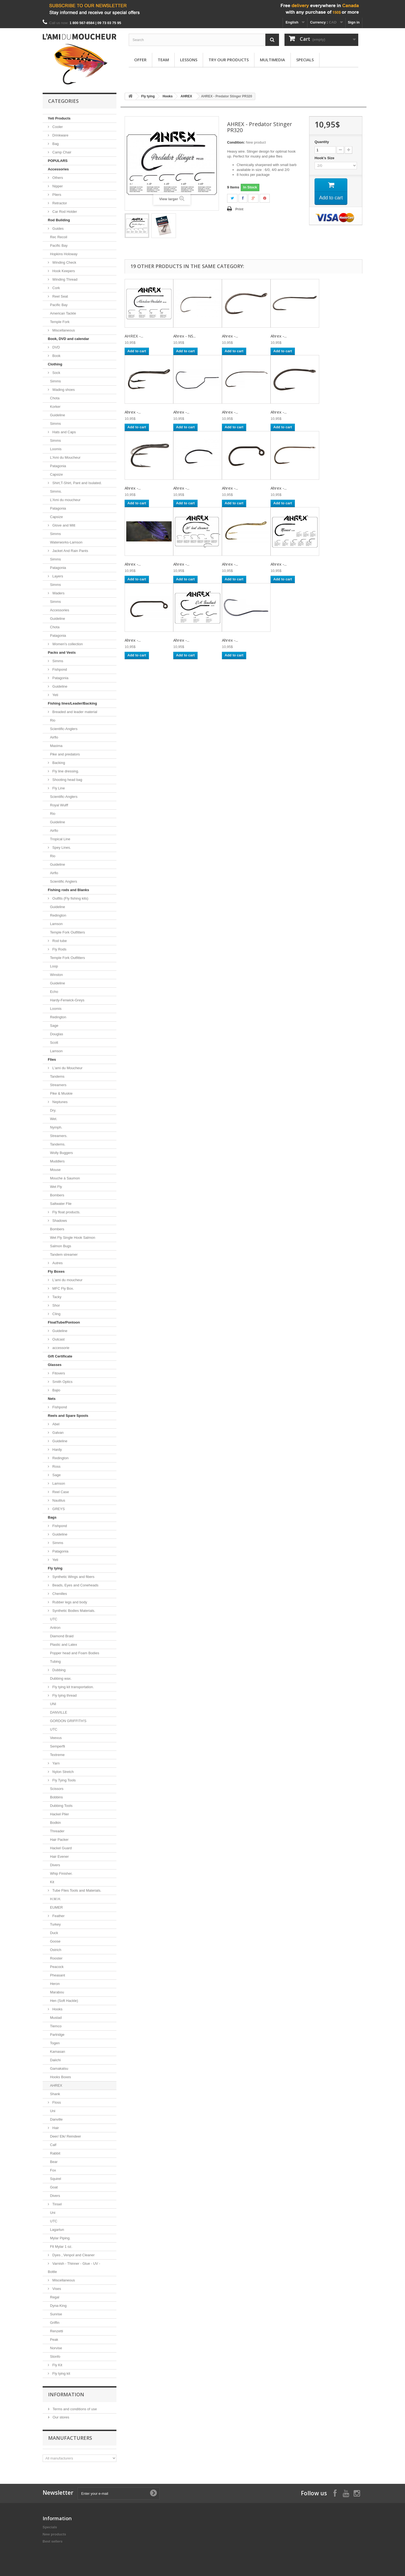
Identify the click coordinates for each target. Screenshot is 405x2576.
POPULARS (58, 161)
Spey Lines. (61, 847)
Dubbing (58, 1670)
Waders (57, 593)
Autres (57, 1263)
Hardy (56, 1449)
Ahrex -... (230, 336)
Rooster (56, 1958)
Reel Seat (59, 296)
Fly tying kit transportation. (72, 1687)
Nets (51, 1399)
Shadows (59, 1221)
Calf (53, 2145)
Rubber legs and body (69, 1602)
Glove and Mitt (63, 525)
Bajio (55, 1390)
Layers (57, 576)
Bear (53, 2162)
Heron (55, 1984)
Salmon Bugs (60, 1246)
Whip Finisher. (61, 1873)
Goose (55, 1941)
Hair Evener (59, 1856)
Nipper (57, 186)
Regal (54, 2297)
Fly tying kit (60, 2373)
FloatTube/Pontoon (64, 1322)
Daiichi (55, 2060)
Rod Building (59, 220)
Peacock (57, 1967)
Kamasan (57, 2051)
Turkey (55, 1924)
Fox (53, 2170)
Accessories (58, 169)
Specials (305, 59)
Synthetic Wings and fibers (73, 1577)
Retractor (59, 203)
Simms (55, 381)
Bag (55, 144)
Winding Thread (64, 279)
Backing (58, 763)
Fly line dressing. (65, 771)
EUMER (56, 1907)
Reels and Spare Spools (68, 1416)
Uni (52, 2111)
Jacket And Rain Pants (69, 551)
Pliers (56, 195)
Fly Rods (58, 949)
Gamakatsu (59, 2068)
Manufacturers (70, 2438)
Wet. (53, 1119)
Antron (55, 1628)
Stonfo (55, 2356)
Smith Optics (61, 1382)
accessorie (60, 1348)
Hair (55, 2128)
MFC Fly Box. (62, 1288)
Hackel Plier (59, 1814)
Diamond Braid (62, 1636)
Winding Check (63, 262)
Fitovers (58, 1373)
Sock (55, 373)
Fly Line (58, 788)
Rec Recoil (58, 237)
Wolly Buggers (61, 1153)
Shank (55, 2094)
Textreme (57, 1755)
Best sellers (53, 2541)
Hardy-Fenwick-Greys (67, 1000)
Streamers (58, 1085)
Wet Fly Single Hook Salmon (72, 1237)
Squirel (55, 2179)
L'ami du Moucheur (67, 1068)
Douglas (56, 1034)
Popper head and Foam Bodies (74, 1653)
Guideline (57, 415)
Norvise (56, 2348)
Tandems (57, 1076)
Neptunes (59, 1102)
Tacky (56, 1297)
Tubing (55, 1661)
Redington (58, 915)
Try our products (229, 59)
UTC (53, 1619)
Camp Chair (61, 152)
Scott (54, 1042)
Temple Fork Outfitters (67, 932)
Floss (56, 2102)
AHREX (56, 2085)
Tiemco (55, 2026)
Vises (56, 2289)
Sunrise (56, 2314)
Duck (54, 1933)
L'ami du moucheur (67, 1280)
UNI (53, 1704)
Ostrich (55, 1950)
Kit (52, 1882)
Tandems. (57, 1144)
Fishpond (59, 669)
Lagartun (57, 2230)
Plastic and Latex (63, 1644)
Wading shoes (63, 390)
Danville (56, 2119)
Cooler (57, 127)
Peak (54, 2339)
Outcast (57, 1339)
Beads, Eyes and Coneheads (74, 1585)
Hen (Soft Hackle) (64, 2001)
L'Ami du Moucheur (65, 457)
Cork (55, 288)
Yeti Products (59, 118)
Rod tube (59, 941)
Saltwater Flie (61, 1204)
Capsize (56, 474)
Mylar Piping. (60, 2238)
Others (57, 178)
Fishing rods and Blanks (68, 890)
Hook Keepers (63, 271)
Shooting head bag (66, 780)
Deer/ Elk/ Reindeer (65, 2136)
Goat (54, 2187)
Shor (55, 1305)
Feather (57, 1916)
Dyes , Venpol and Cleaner (73, 2255)
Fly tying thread (64, 1695)
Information (66, 2394)
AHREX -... (134, 336)
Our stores (60, 2417)
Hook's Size (325, 158)
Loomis (55, 449)
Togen (55, 2043)
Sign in (354, 22)
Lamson (56, 924)
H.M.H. (55, 1899)
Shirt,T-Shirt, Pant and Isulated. (76, 483)
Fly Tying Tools (63, 1780)
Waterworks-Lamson (66, 542)
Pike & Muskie (61, 1093)
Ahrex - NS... (184, 336)
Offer (140, 59)
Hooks (56, 2009)
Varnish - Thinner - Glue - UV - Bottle (74, 2267)
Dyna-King (58, 2306)
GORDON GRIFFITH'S (68, 1721)
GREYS (58, 1509)
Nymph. (56, 1127)
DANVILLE (58, 1712)
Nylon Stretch (62, 1772)
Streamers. (59, 1136)
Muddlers (57, 1161)
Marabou (57, 1992)
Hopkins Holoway (63, 254)
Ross (55, 1466)
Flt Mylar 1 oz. (61, 2246)
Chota (55, 398)
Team (163, 59)
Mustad (56, 2018)
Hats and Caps (63, 432)
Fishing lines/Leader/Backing (72, 703)
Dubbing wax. (61, 1678)
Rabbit (55, 2153)
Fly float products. (65, 1212)
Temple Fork (60, 322)
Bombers (57, 1195)
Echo (54, 992)
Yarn (55, 1763)
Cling (55, 1314)
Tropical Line (60, 839)
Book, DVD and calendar (68, 339)
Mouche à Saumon (65, 1178)
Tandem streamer (64, 1254)
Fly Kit (56, 2365)
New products (54, 2534)
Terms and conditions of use (74, 2409)
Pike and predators (65, 754)
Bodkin (55, 1823)
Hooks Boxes (60, 2077)
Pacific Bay (59, 245)
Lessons (188, 59)
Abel (55, 1424)
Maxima (56, 746)
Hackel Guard (61, 1848)
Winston (56, 975)
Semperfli (57, 1746)
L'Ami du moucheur (65, 500)
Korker (55, 407)
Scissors (56, 1789)
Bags (52, 1517)
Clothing (55, 364)
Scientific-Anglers (63, 729)
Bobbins (56, 1797)
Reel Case (60, 1492)
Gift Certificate (60, 1356)
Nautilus (58, 1500)
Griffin (54, 2323)
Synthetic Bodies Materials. (73, 1611)
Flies (52, 1059)
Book (55, 356)
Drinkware (59, 135)
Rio (52, 720)
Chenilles (59, 1594)
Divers (55, 1865)
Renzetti (56, 2331)
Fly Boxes (56, 1271)
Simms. (56, 491)
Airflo (54, 737)
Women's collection (67, 644)
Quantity (322, 142)
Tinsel (56, 2204)
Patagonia (58, 466)
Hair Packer (59, 1839)
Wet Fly (56, 1187)
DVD (55, 347)
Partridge (57, 2035)
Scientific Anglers (63, 881)
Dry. (53, 1110)
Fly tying (55, 1568)
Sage (54, 1026)
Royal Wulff (59, 805)
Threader (57, 1831)
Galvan (57, 1433)
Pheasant (57, 1975)
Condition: (236, 142)
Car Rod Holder (64, 212)
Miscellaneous (63, 330)
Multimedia (272, 59)
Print (239, 209)
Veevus (56, 1738)
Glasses (54, 1365)
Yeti (54, 695)
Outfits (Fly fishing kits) (69, 898)
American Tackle (63, 313)
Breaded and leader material (74, 712)
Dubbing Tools (61, 1806)
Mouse (55, 1170)
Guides (57, 228)
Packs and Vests (62, 652)
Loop (54, 966)
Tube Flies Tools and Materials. (76, 1890)
